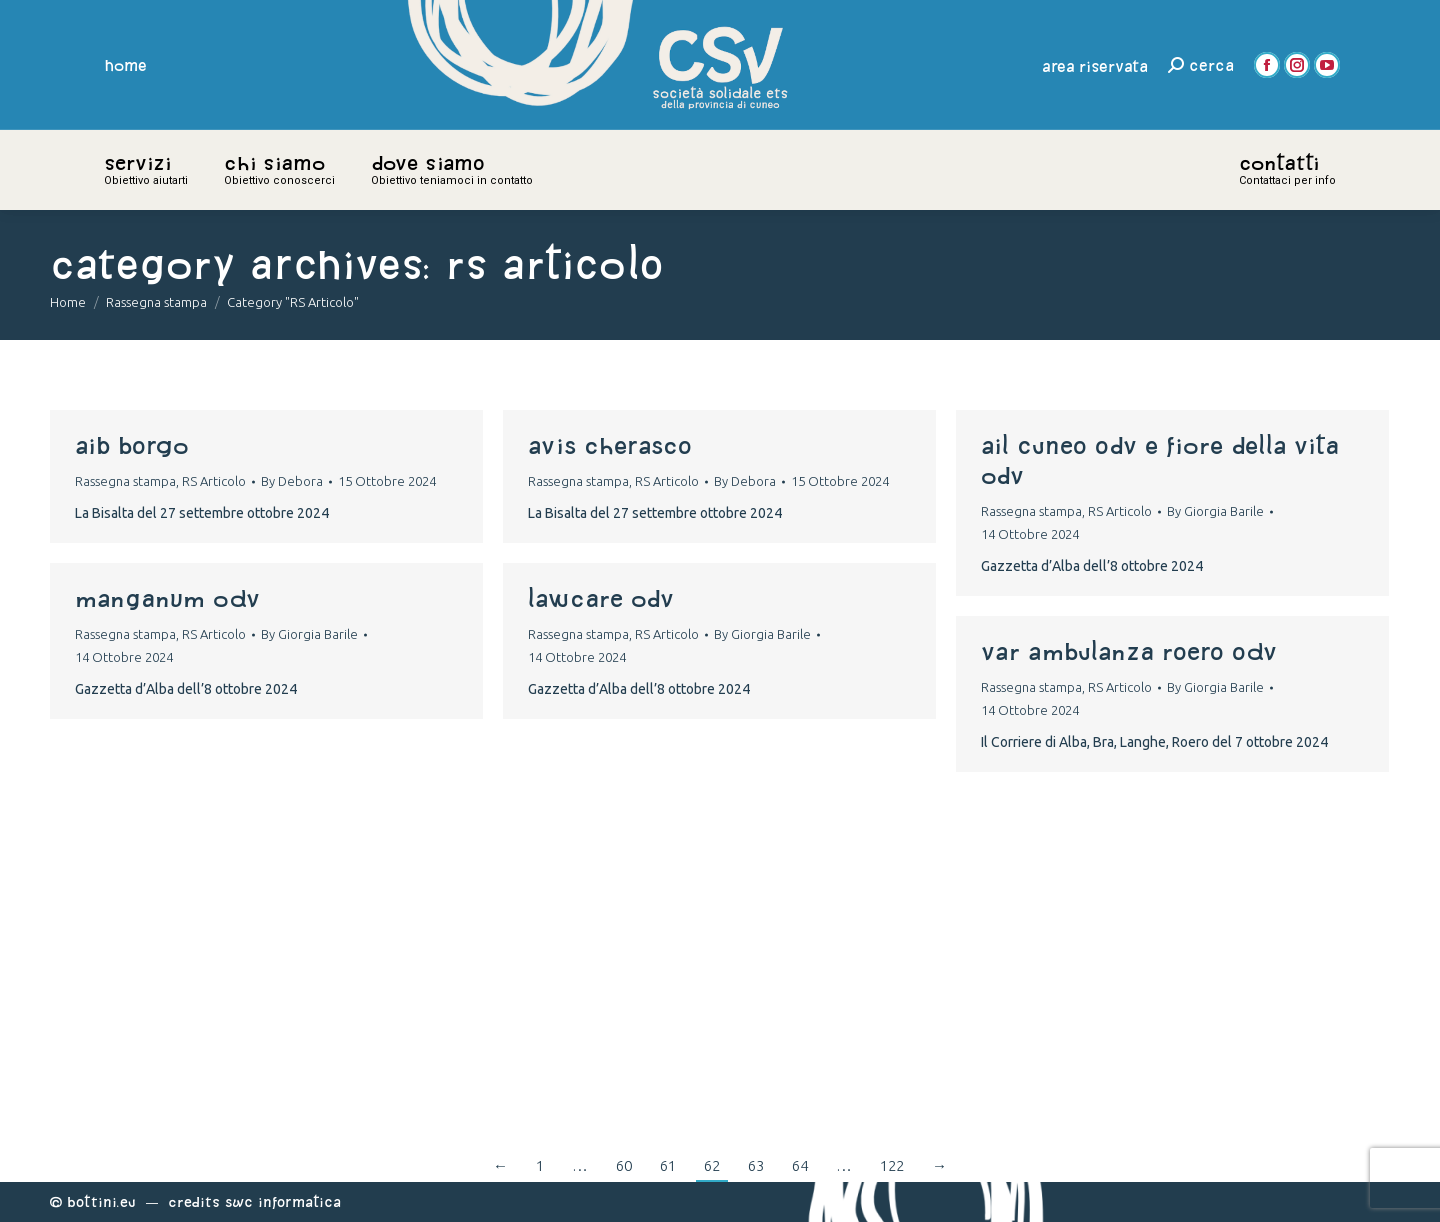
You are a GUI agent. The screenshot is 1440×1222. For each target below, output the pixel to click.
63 (756, 1165)
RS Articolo (214, 481)
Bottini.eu (101, 1201)
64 (800, 1165)
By (292, 481)
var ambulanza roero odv (1129, 651)
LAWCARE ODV (601, 598)
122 (892, 1165)
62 (712, 1165)
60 (624, 1165)
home (126, 65)
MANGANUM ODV (168, 598)
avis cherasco (610, 445)
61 (668, 1165)
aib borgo (132, 445)
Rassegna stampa (125, 481)
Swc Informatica (283, 1201)
